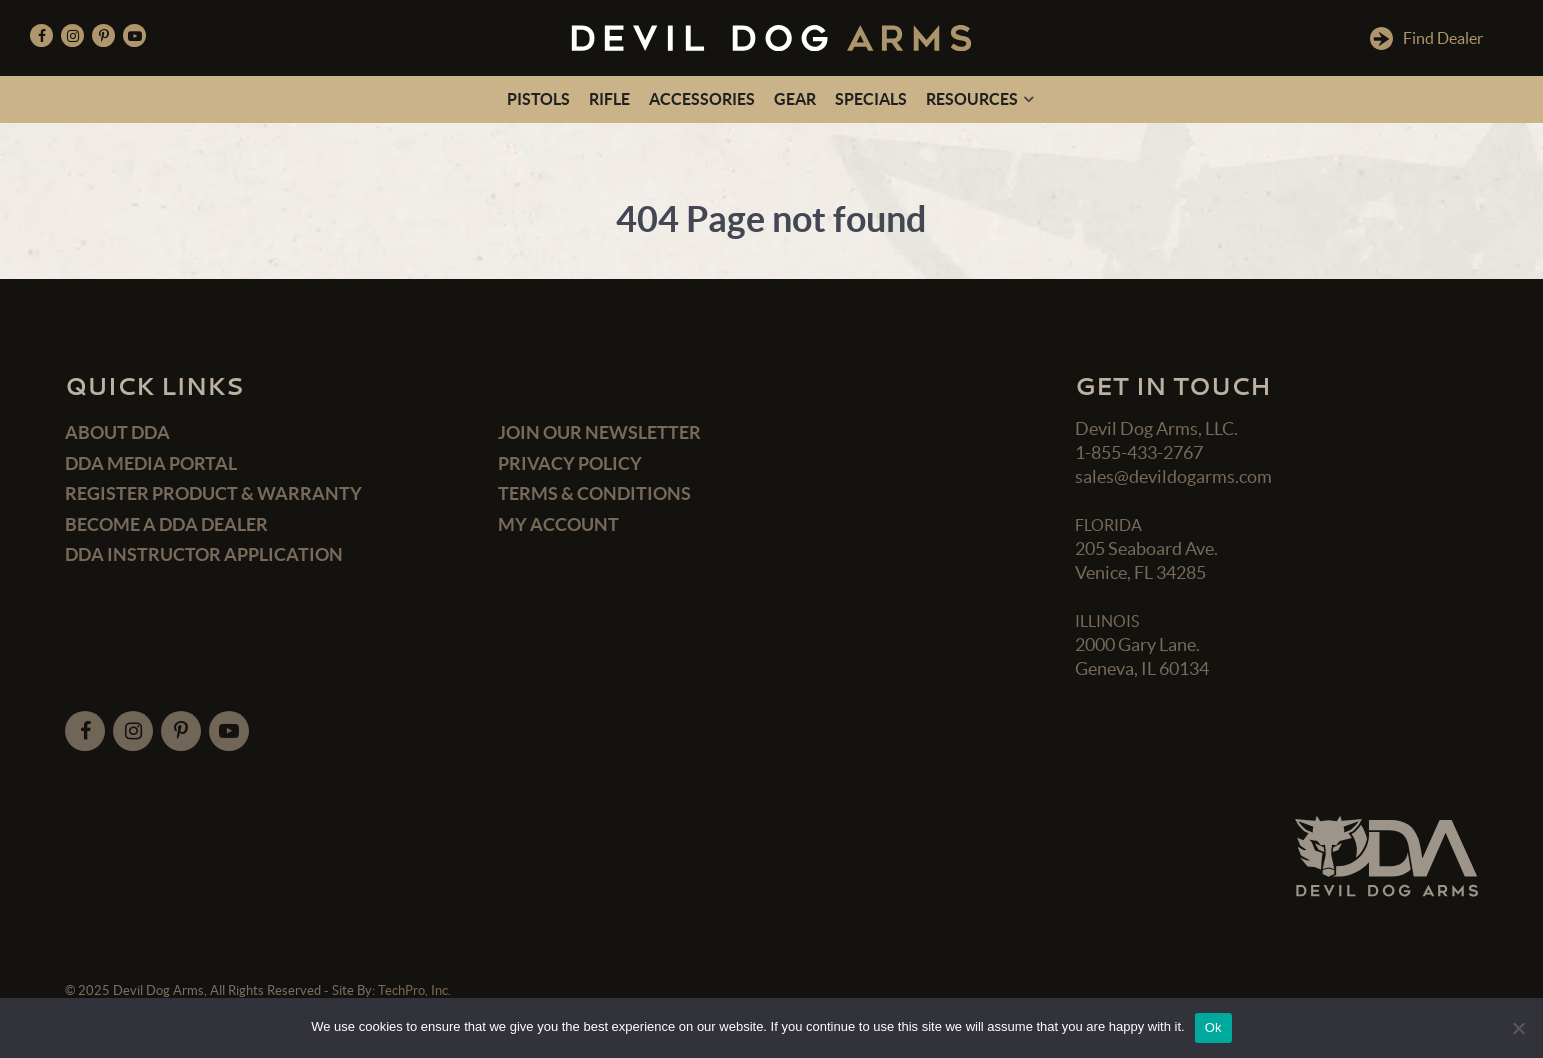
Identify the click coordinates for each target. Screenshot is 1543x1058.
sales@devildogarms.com (1173, 476)
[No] (1518, 1028)
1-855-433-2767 (1139, 452)
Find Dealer (1426, 38)
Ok (1213, 1027)
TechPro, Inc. (414, 990)
